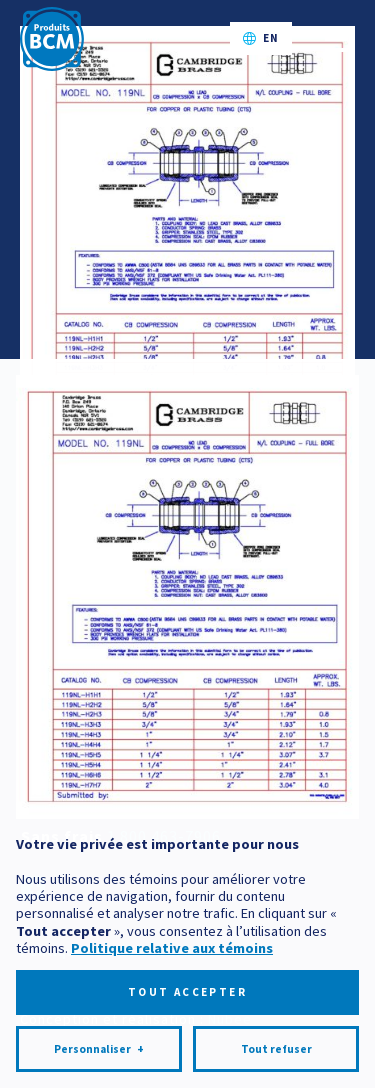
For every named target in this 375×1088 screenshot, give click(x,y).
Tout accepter (187, 964)
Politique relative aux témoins (172, 920)
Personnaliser (99, 1021)
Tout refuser (276, 1021)
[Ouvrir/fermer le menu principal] (336, 38)
